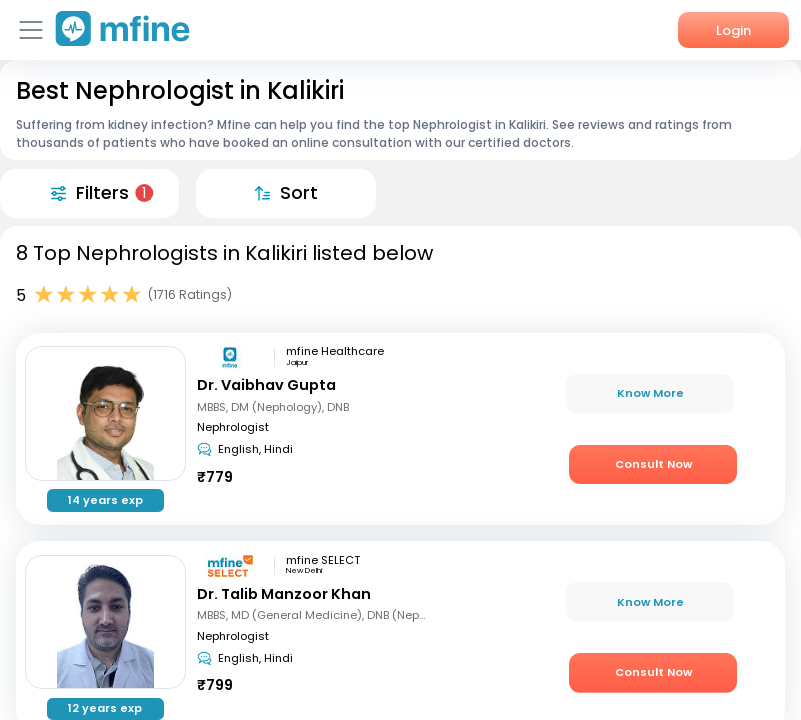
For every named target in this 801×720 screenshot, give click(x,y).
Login (733, 30)
